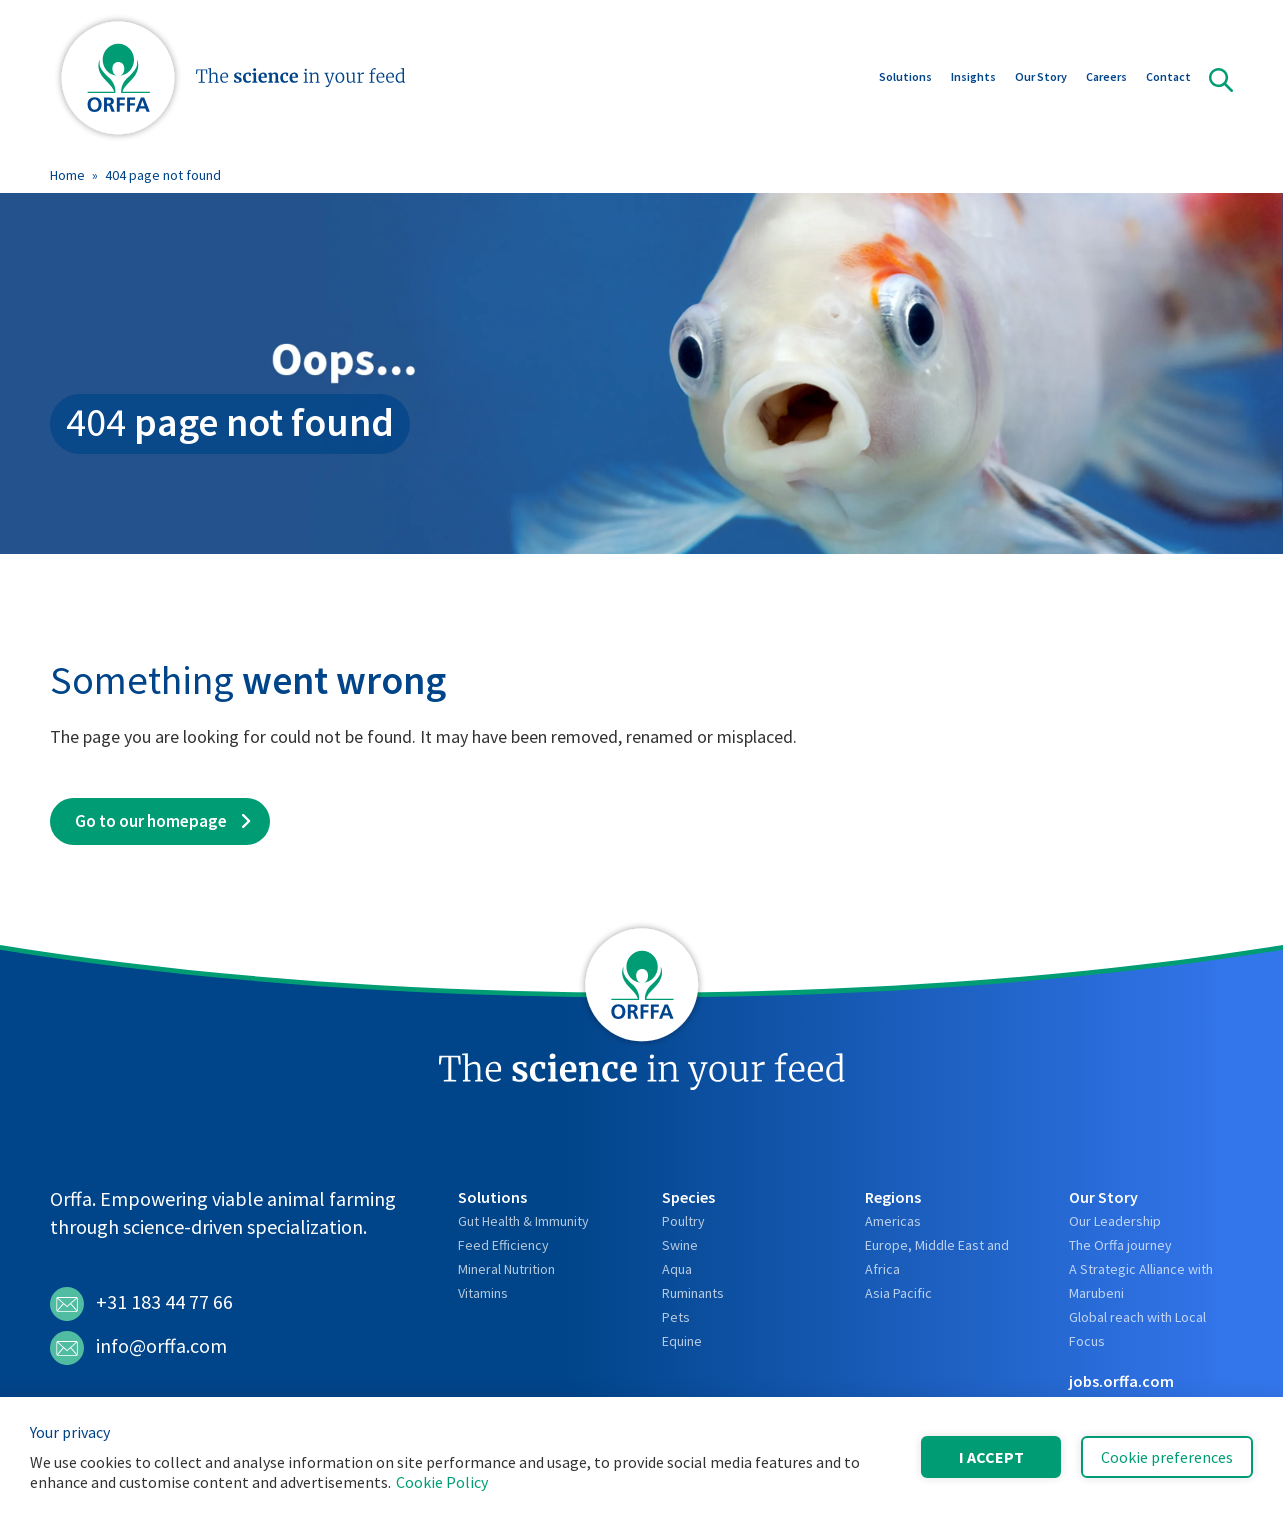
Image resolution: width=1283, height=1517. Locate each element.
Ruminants (693, 1293)
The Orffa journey (1120, 1245)
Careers (1106, 78)
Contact (1168, 78)
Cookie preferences (1167, 1457)
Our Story (1041, 78)
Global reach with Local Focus (1137, 1329)
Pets (676, 1317)
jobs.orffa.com (1121, 1381)
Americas (893, 1221)
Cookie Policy (442, 1482)
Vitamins (483, 1293)
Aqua (677, 1269)
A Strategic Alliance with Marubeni (1141, 1281)
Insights (973, 78)
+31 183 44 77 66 (141, 1304)
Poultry (683, 1221)
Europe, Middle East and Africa (937, 1257)
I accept (991, 1457)
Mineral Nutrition (506, 1269)
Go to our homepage (151, 821)
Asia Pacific (898, 1293)
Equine (682, 1341)
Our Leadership (1115, 1221)
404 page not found (163, 175)
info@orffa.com (138, 1348)
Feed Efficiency (503, 1245)
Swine (680, 1245)
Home (67, 175)
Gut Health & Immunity (523, 1221)
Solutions (905, 78)
